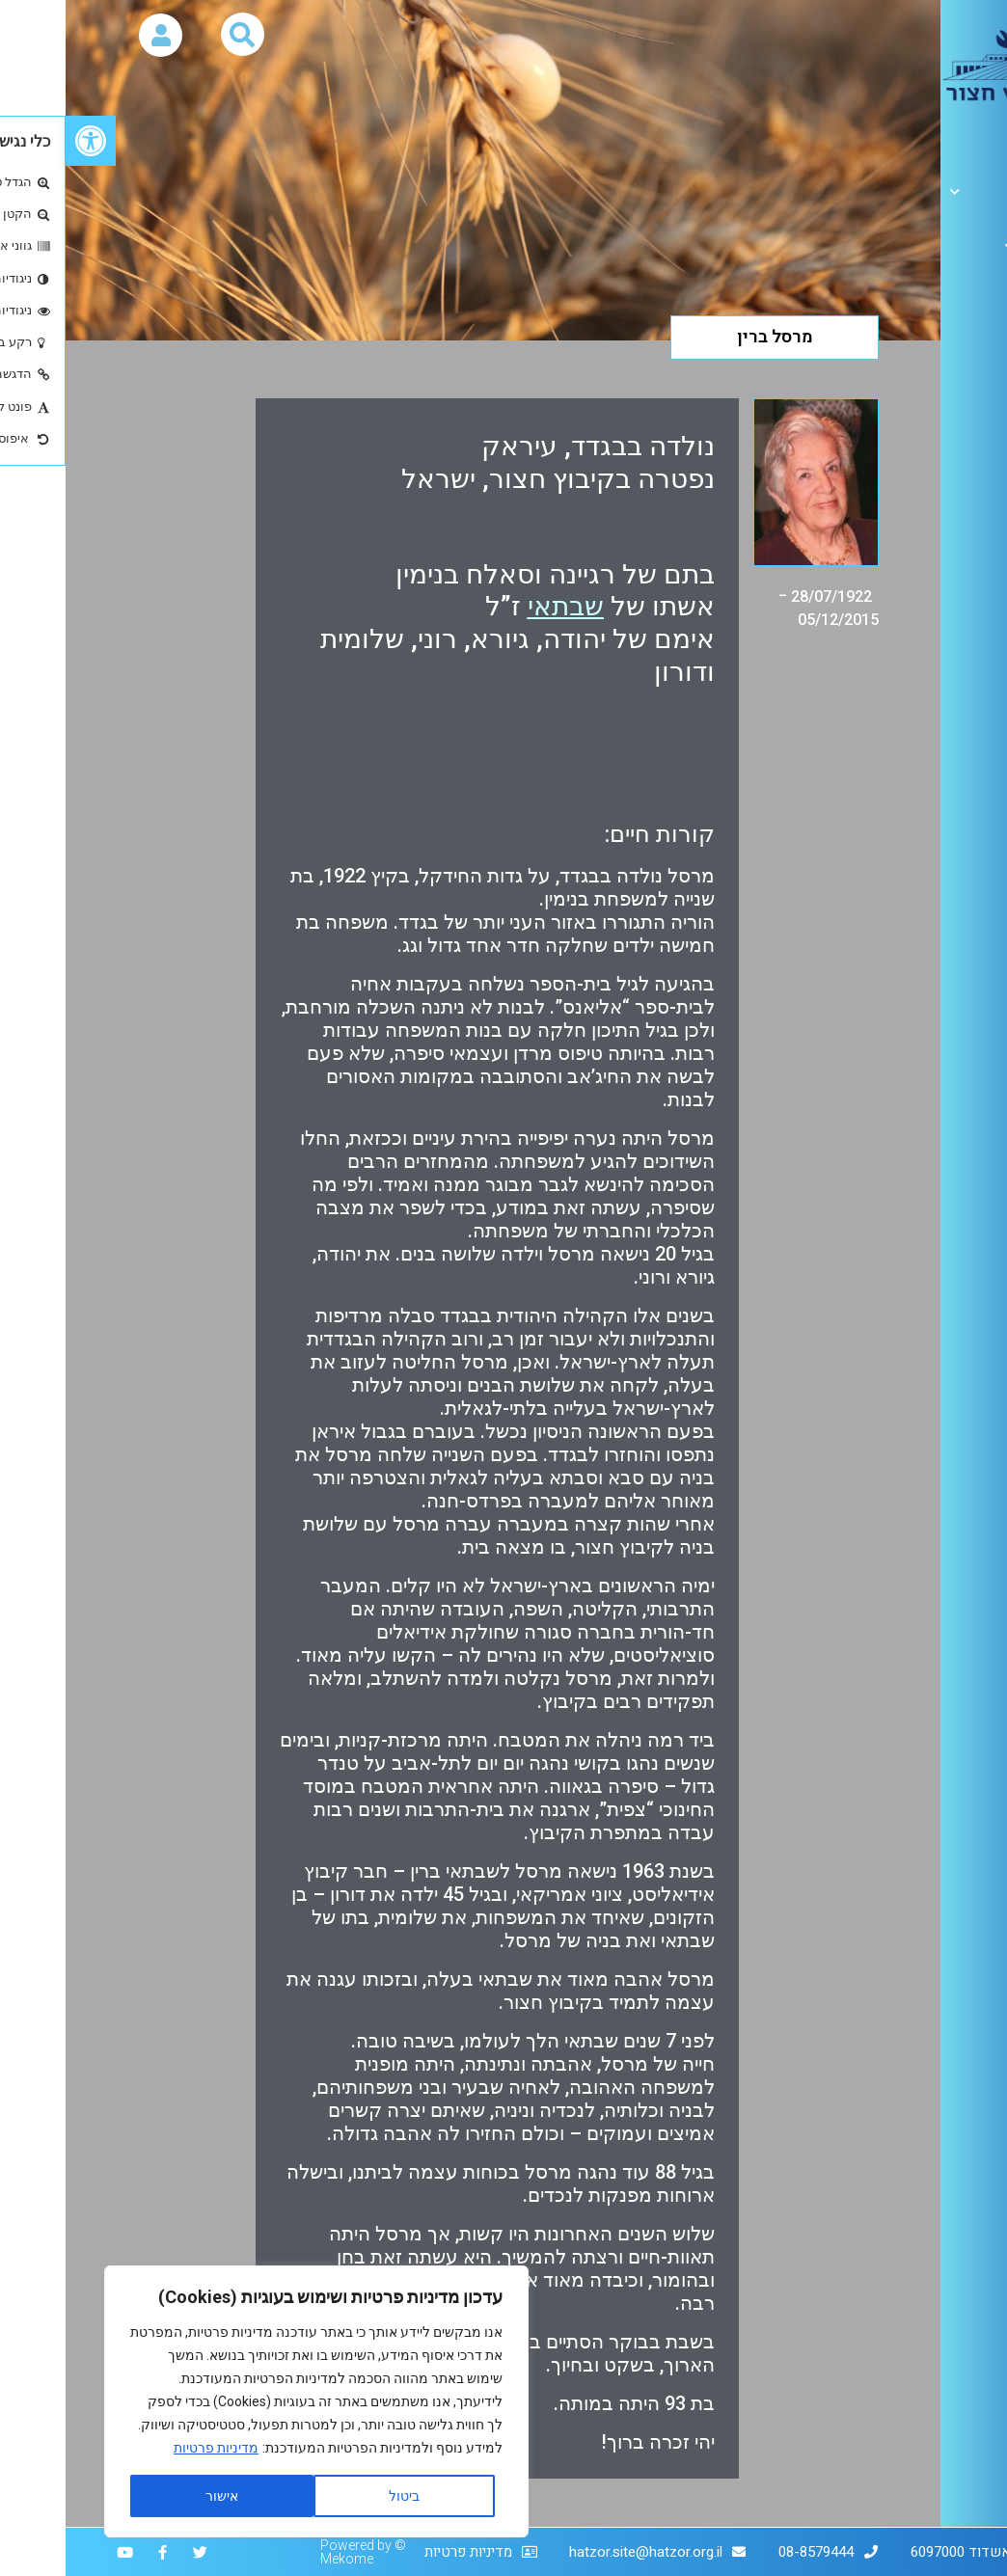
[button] (25, 141)
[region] (251, 2401)
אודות (978, 136)
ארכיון (968, 246)
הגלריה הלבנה (941, 191)
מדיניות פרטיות (150, 2447)
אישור (156, 2496)
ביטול (338, 2496)
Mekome (281, 2558)
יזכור (982, 290)
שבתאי (500, 606)
